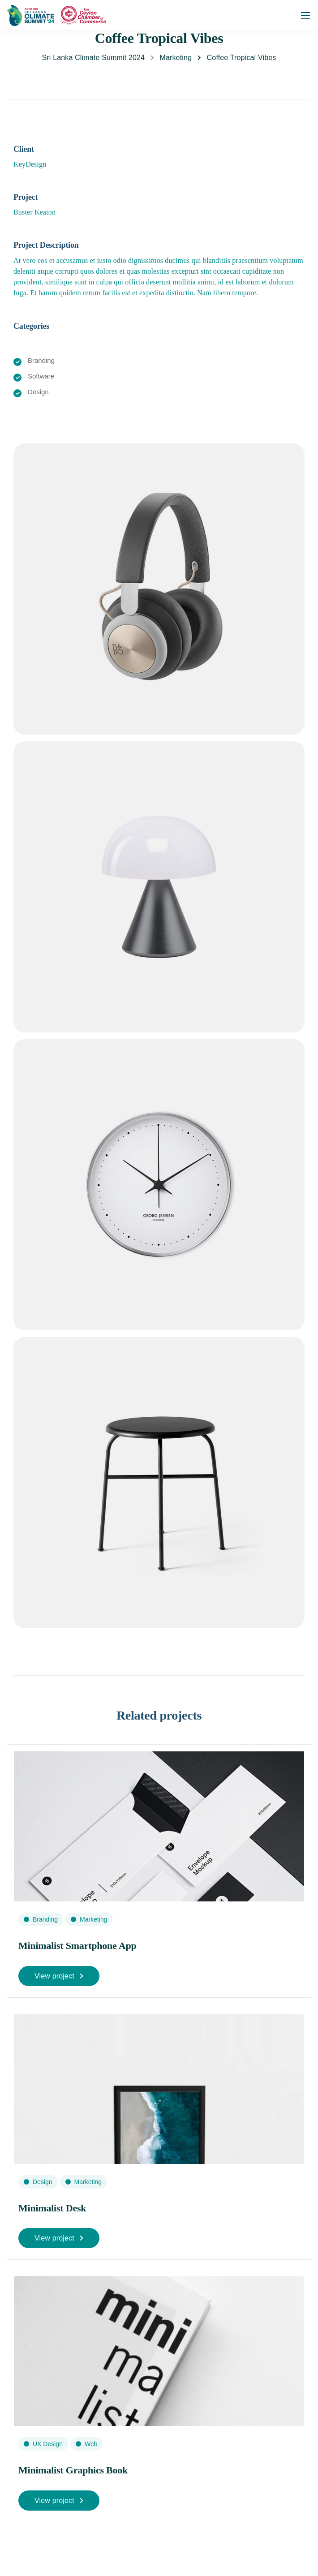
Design (42, 2181)
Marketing (93, 1919)
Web (91, 2443)
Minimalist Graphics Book (73, 2470)
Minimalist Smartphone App (77, 1945)
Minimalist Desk (52, 2208)
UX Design (48, 2443)
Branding (45, 1919)
